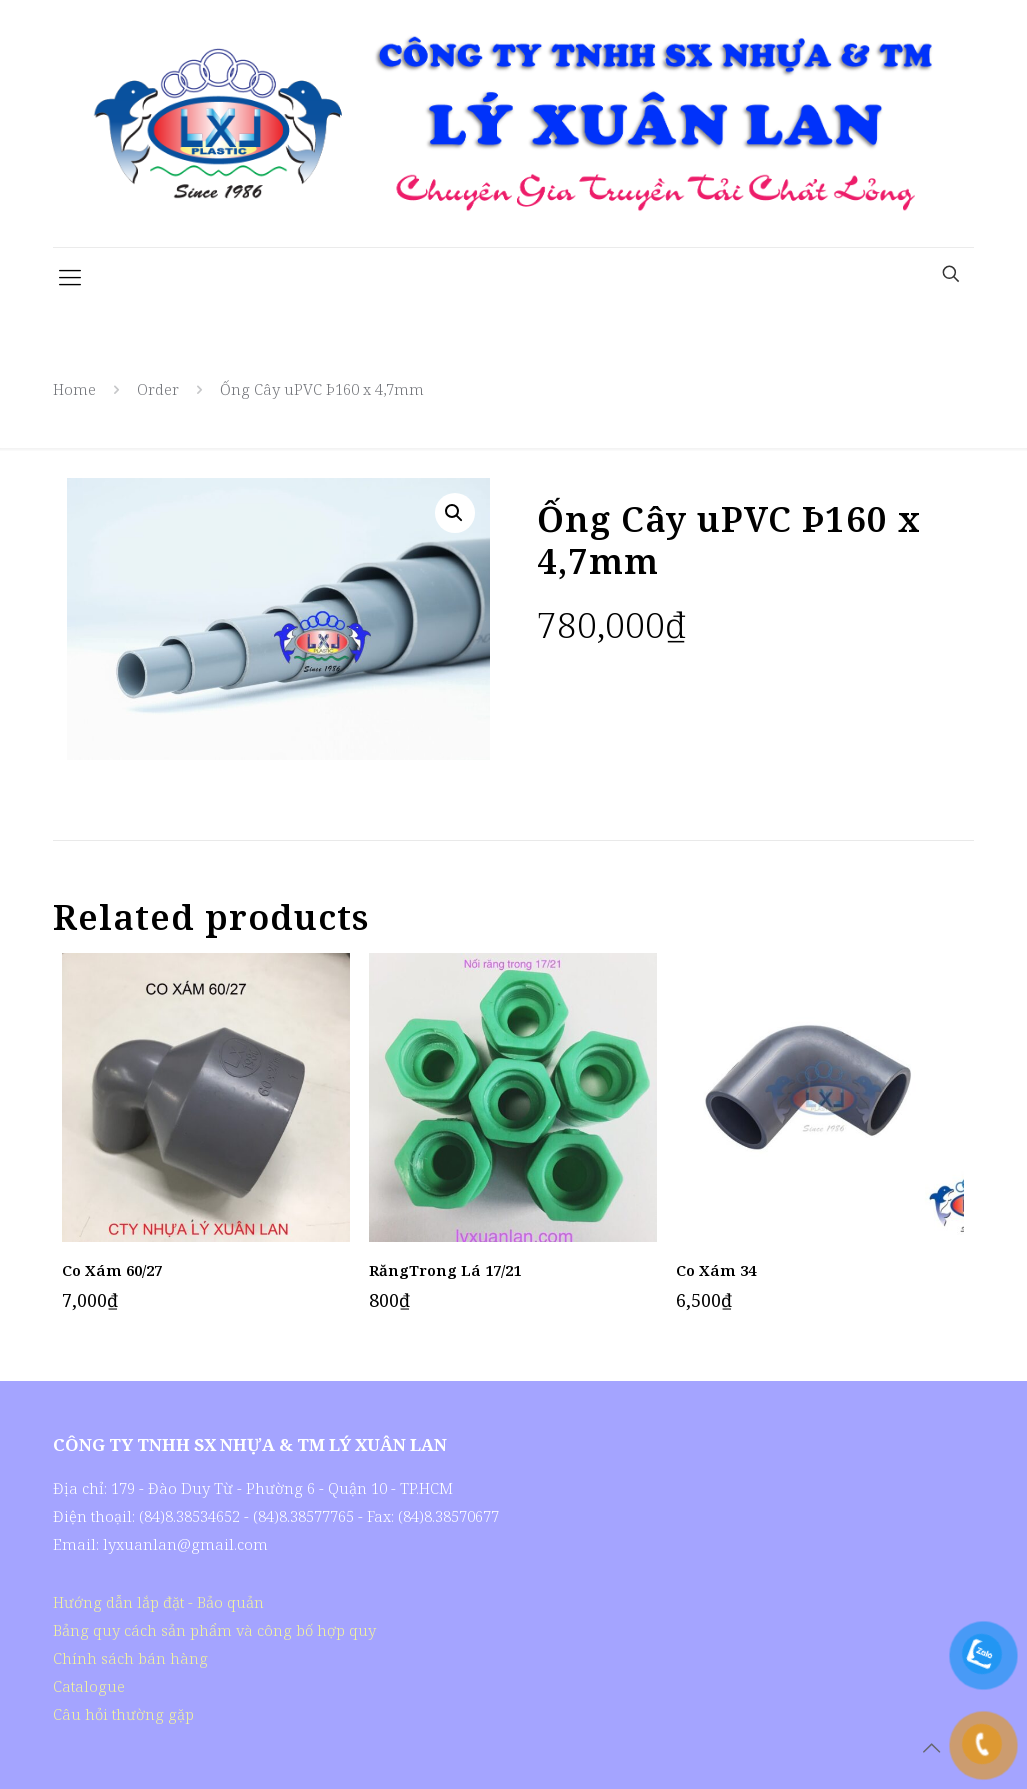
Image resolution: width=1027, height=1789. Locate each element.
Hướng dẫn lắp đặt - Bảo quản (158, 1602)
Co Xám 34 (716, 1270)
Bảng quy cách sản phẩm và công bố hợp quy (214, 1630)
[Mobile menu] (70, 276)
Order (158, 389)
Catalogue (89, 1686)
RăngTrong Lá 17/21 (445, 1270)
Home (74, 389)
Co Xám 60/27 (112, 1270)
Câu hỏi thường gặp (123, 1714)
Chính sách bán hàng (130, 1658)
